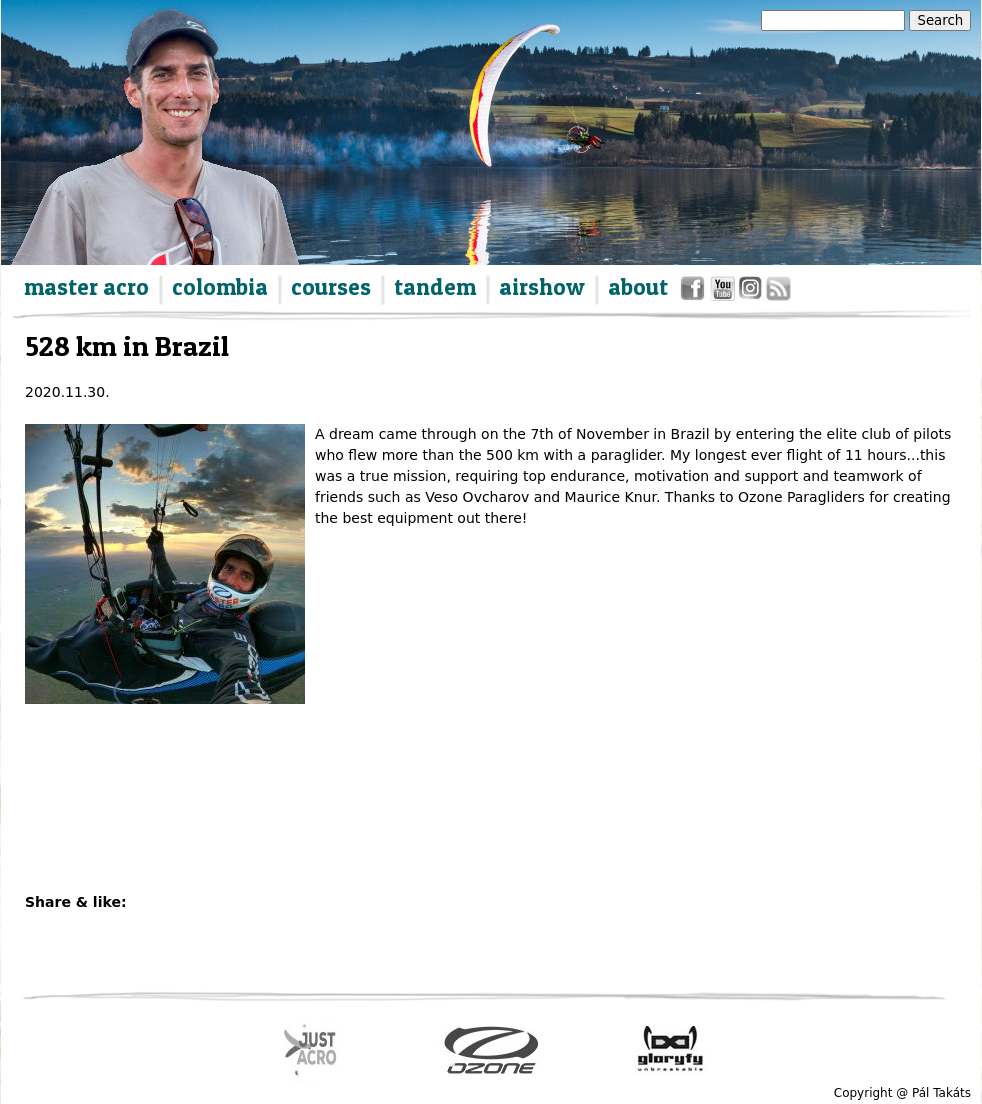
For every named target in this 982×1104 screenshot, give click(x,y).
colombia (220, 287)
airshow (542, 287)
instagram (751, 292)
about (638, 287)
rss (777, 292)
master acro (86, 287)
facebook (695, 292)
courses (331, 287)
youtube (723, 292)
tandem (435, 287)
